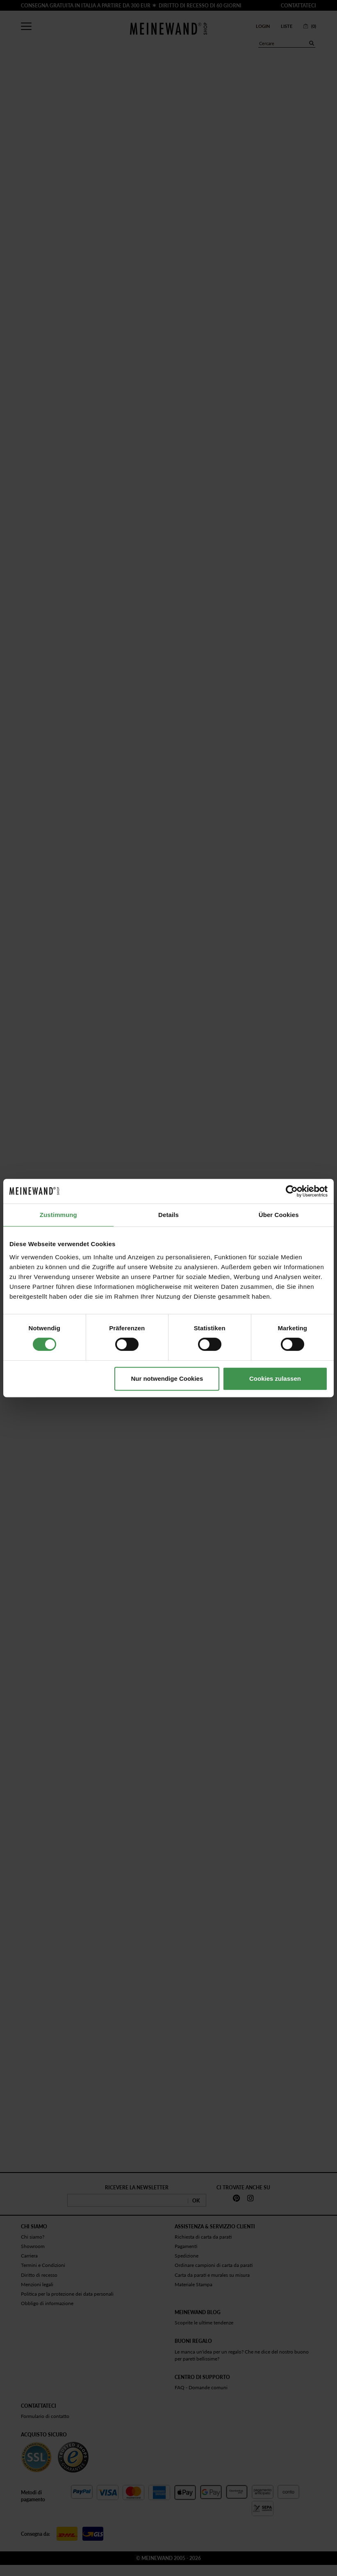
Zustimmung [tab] (58, 1214)
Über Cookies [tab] (279, 1214)
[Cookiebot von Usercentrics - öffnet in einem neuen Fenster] (292, 1191)
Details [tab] (168, 1214)
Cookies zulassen (275, 1378)
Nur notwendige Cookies (167, 1378)
